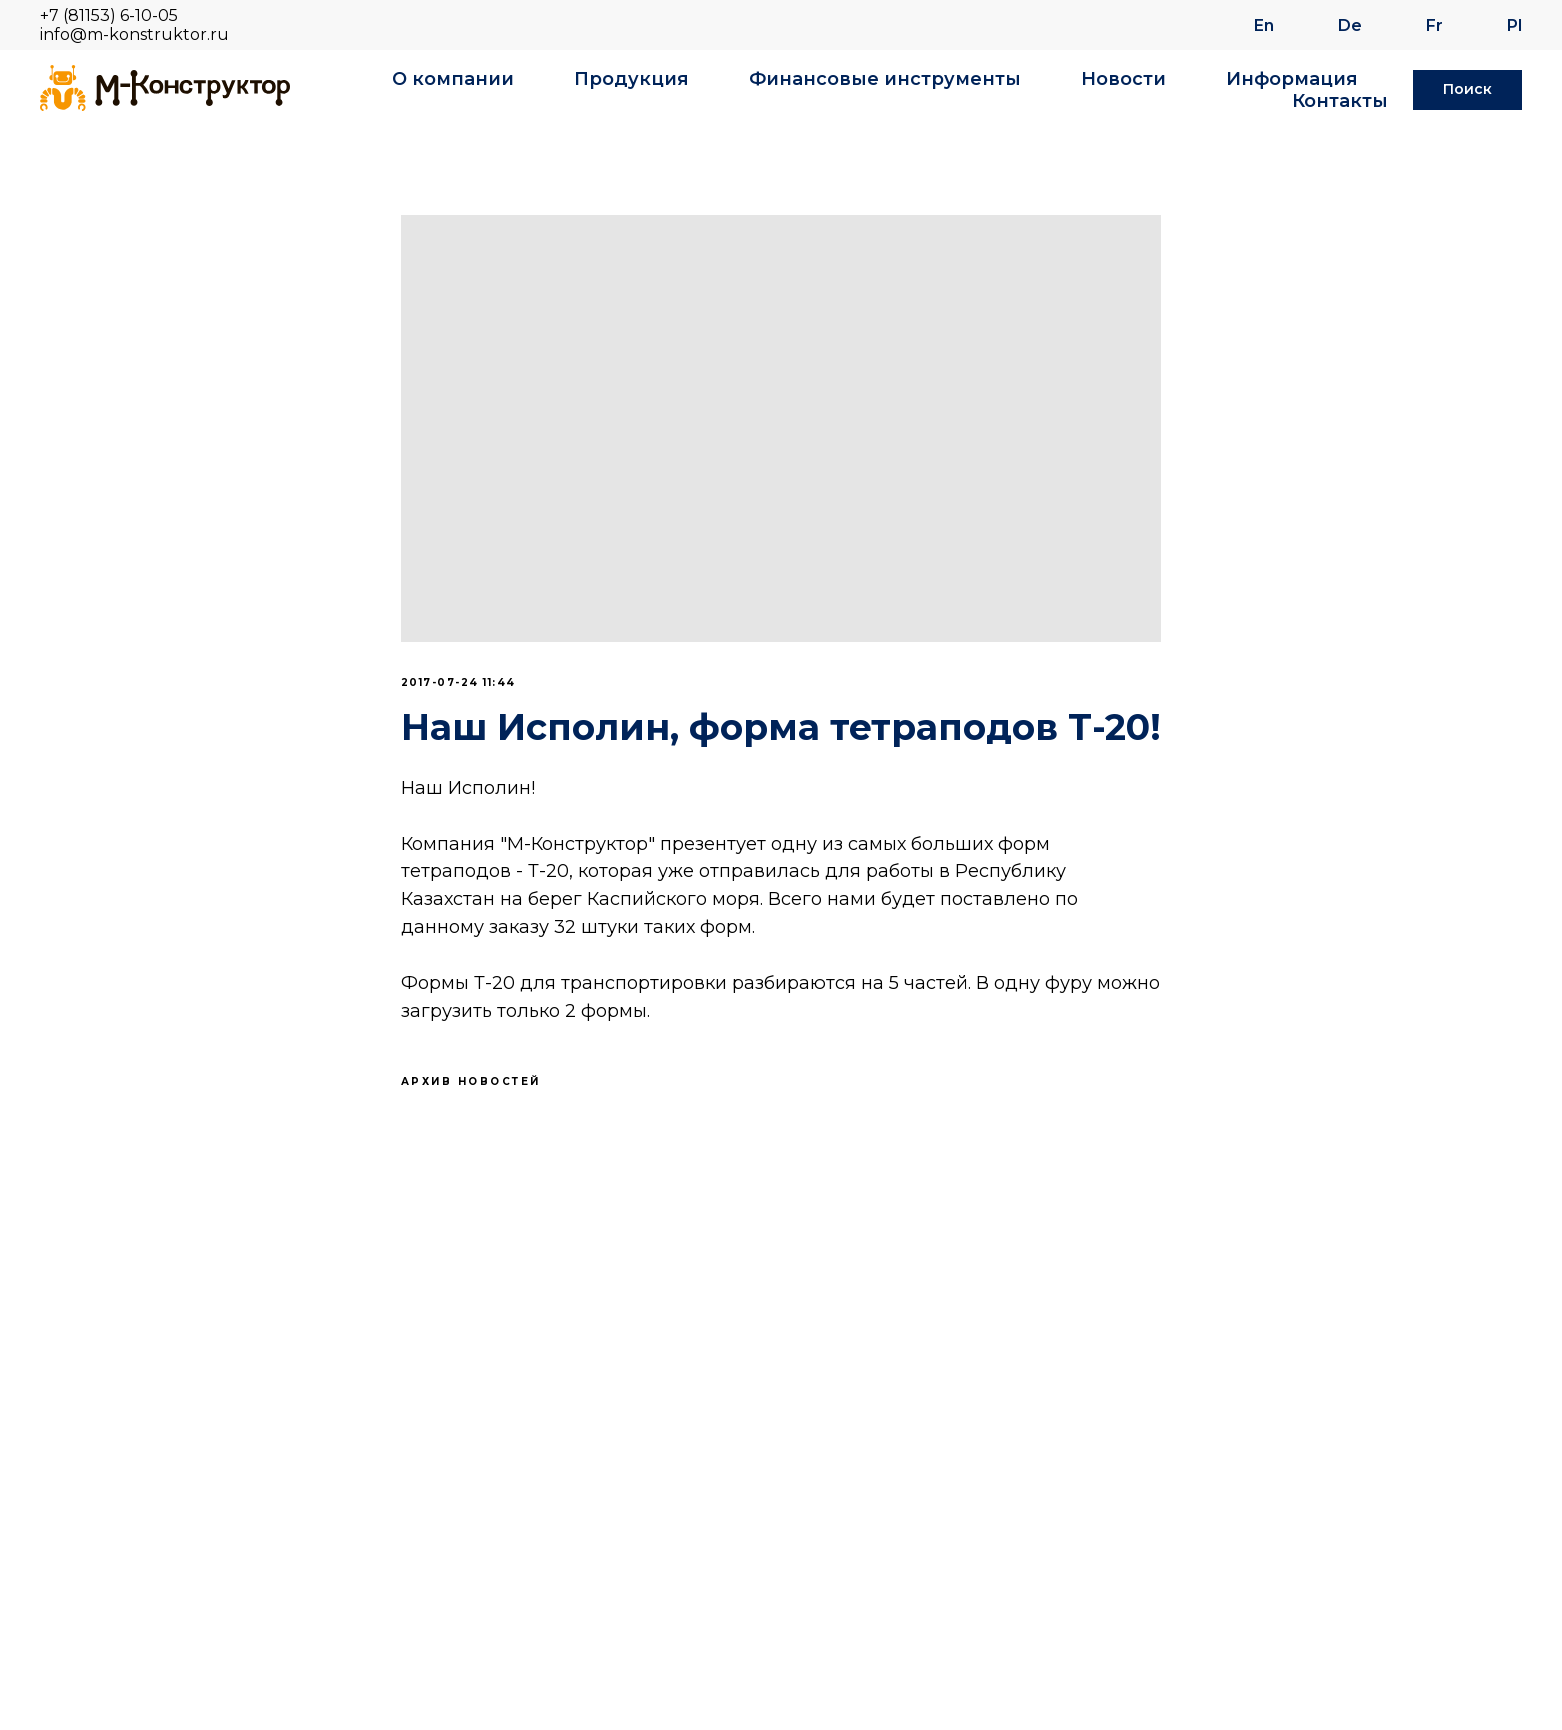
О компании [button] (453, 79)
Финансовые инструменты (885, 79)
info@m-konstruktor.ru (134, 34)
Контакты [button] (1340, 101)
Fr (1434, 25)
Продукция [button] (631, 79)
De (1350, 25)
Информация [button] (1292, 79)
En (1264, 25)
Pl (1514, 25)
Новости (1123, 79)
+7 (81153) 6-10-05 (109, 15)
